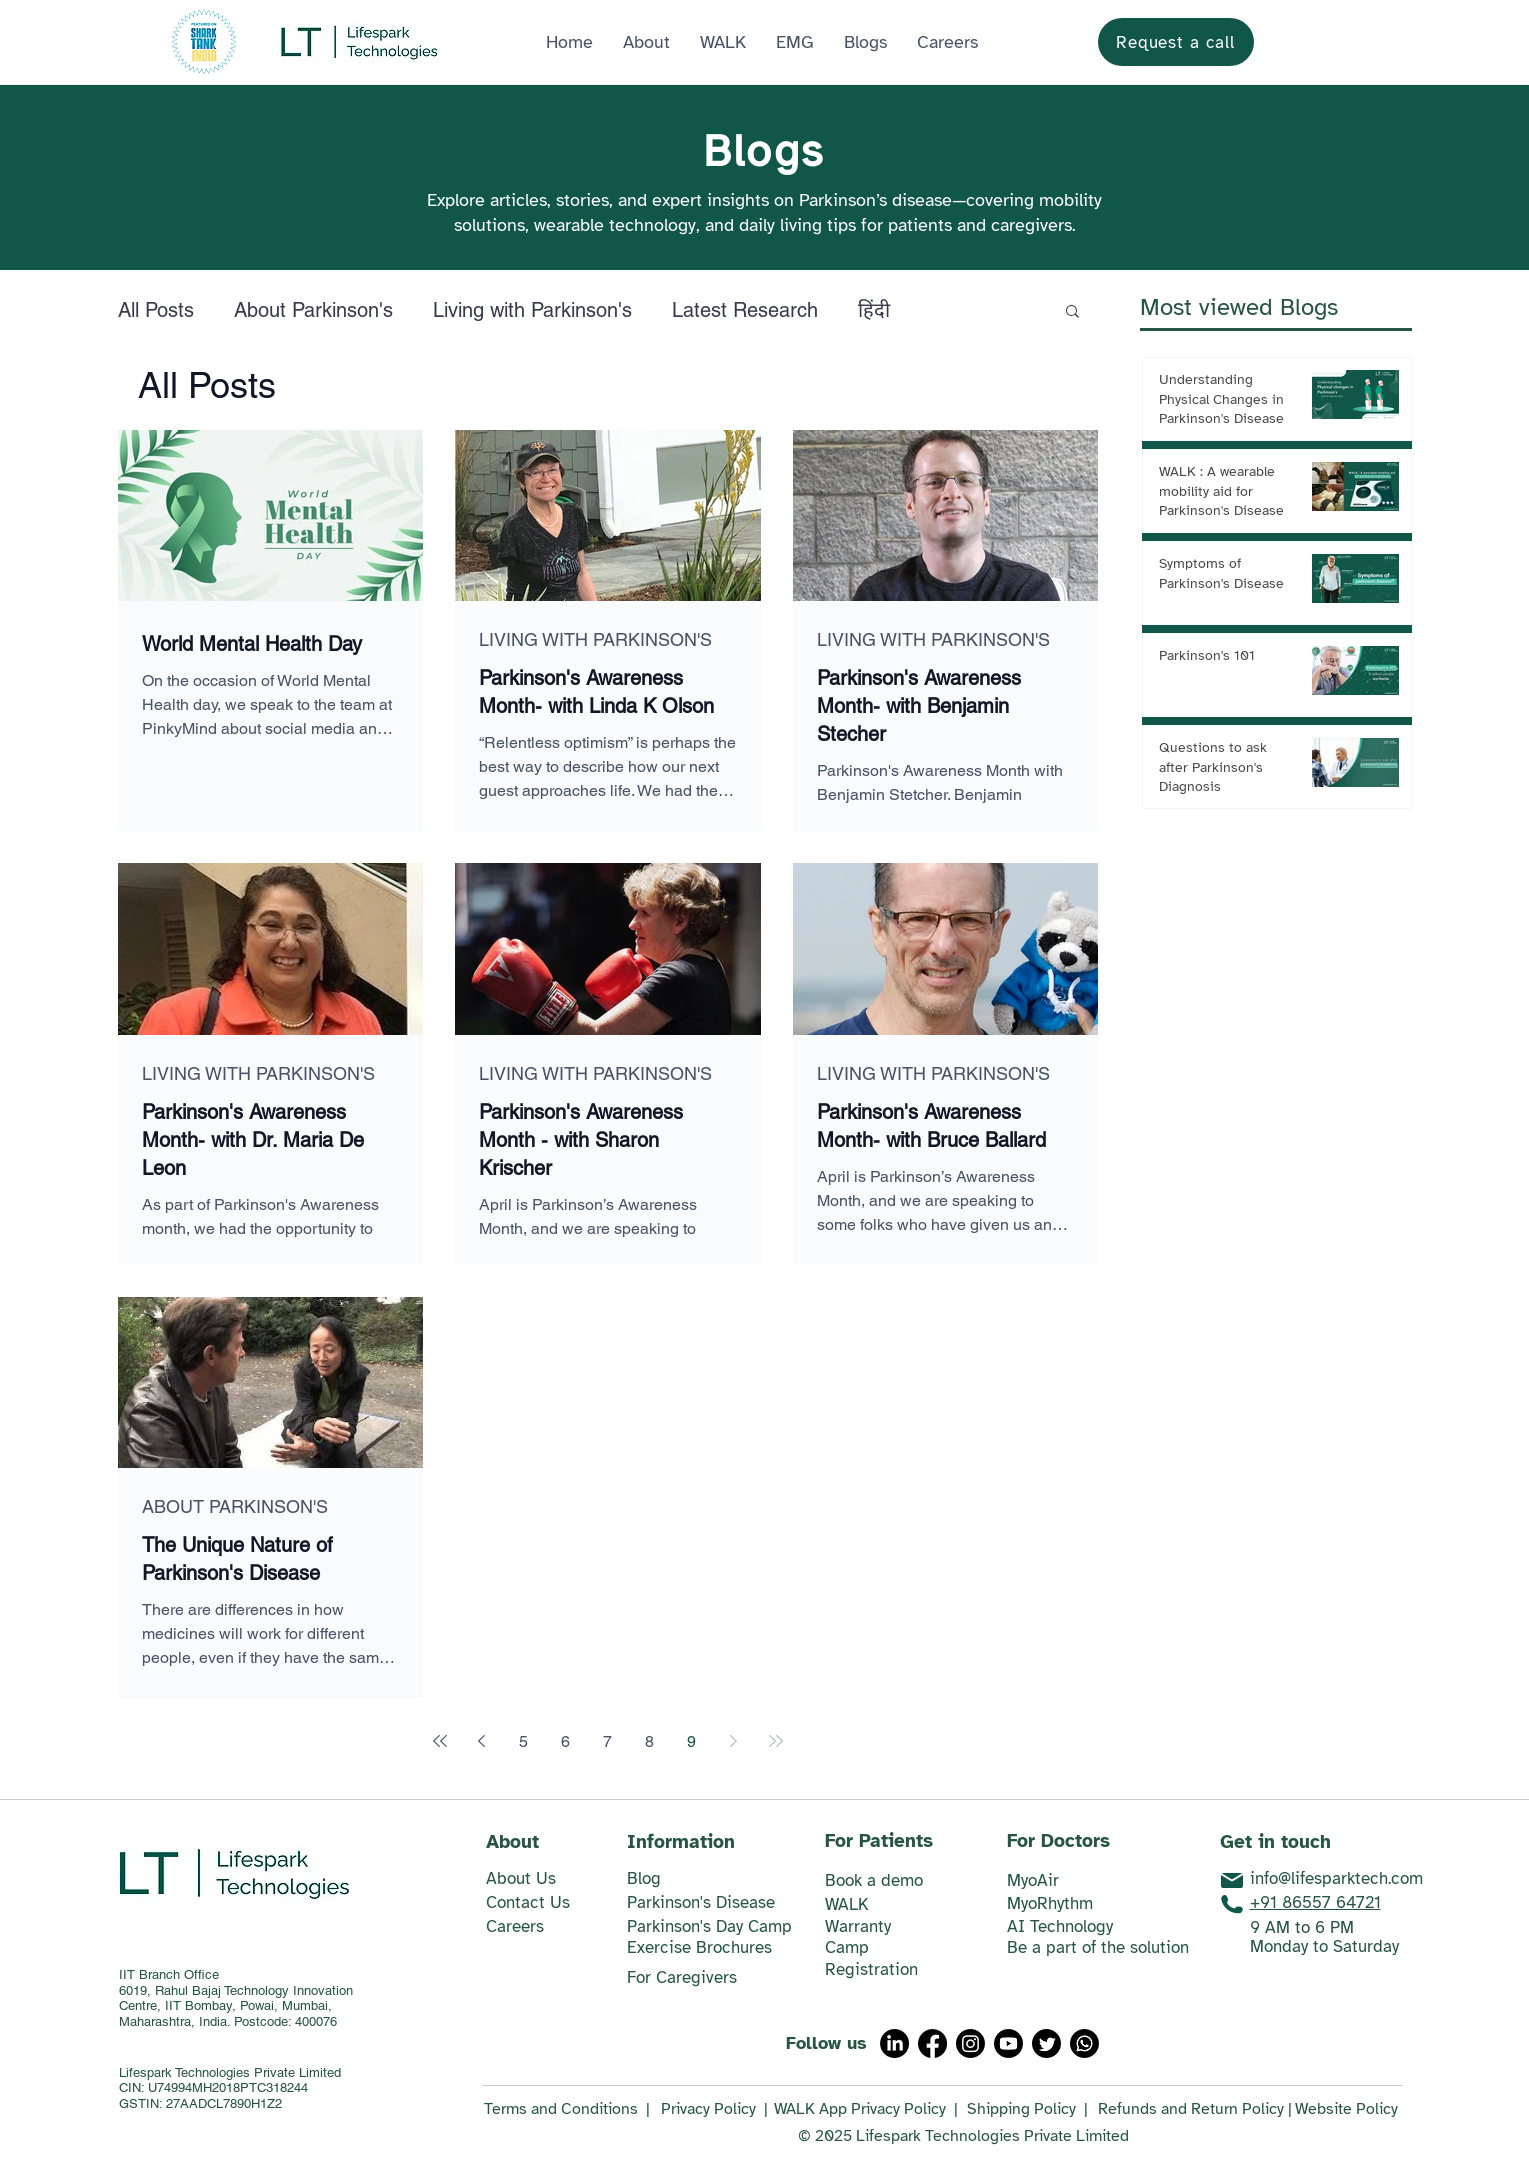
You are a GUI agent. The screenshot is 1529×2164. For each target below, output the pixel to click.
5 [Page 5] (523, 1741)
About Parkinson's (313, 310)
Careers (515, 1926)
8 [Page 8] (649, 1741)
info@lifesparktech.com (1336, 1878)
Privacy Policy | (714, 2109)
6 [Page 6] (565, 1741)
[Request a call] (1176, 42)
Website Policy (1346, 2109)
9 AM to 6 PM (1302, 1927)
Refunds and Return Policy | (1195, 2109)
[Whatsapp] (1084, 2043)
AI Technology (1060, 1926)
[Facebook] (932, 2043)
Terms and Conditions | (567, 2109)
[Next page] (734, 1741)
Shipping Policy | (1027, 2109)
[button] (795, 42)
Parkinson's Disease (701, 1902)
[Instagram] (970, 2043)
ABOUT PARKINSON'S (235, 1506)
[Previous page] (482, 1741)
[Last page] (776, 1741)
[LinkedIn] (894, 2043)
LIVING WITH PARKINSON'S (595, 639)
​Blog (644, 1878)
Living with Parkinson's (532, 310)
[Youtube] (1008, 2043)
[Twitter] (1046, 2043)
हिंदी (874, 310)
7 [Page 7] (607, 1741)
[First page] (440, 1741)
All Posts (156, 310)
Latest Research (745, 310)
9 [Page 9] (691, 1741)
